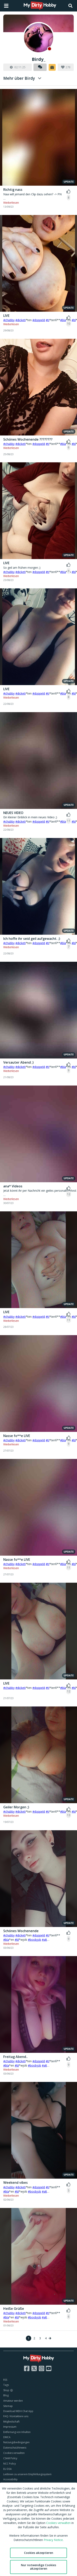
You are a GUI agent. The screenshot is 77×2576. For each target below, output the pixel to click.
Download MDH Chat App (18, 2411)
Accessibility (10, 2479)
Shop (6, 2390)
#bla (6, 1940)
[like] (68, 194)
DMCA (6, 2437)
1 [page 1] (28, 2338)
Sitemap (8, 2406)
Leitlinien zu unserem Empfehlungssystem (27, 2474)
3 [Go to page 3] (40, 2338)
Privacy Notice (53, 2540)
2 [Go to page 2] (34, 2338)
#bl (74, 320)
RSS (5, 2380)
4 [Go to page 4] (45, 2338)
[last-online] (17, 67)
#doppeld (38, 320)
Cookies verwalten (14, 2453)
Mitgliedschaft (11, 2421)
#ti (47, 320)
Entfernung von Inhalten (17, 2432)
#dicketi (20, 320)
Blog (6, 2395)
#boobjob (34, 1940)
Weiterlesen (11, 203)
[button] (52, 67)
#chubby (9, 320)
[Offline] (38, 37)
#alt (44, 1940)
